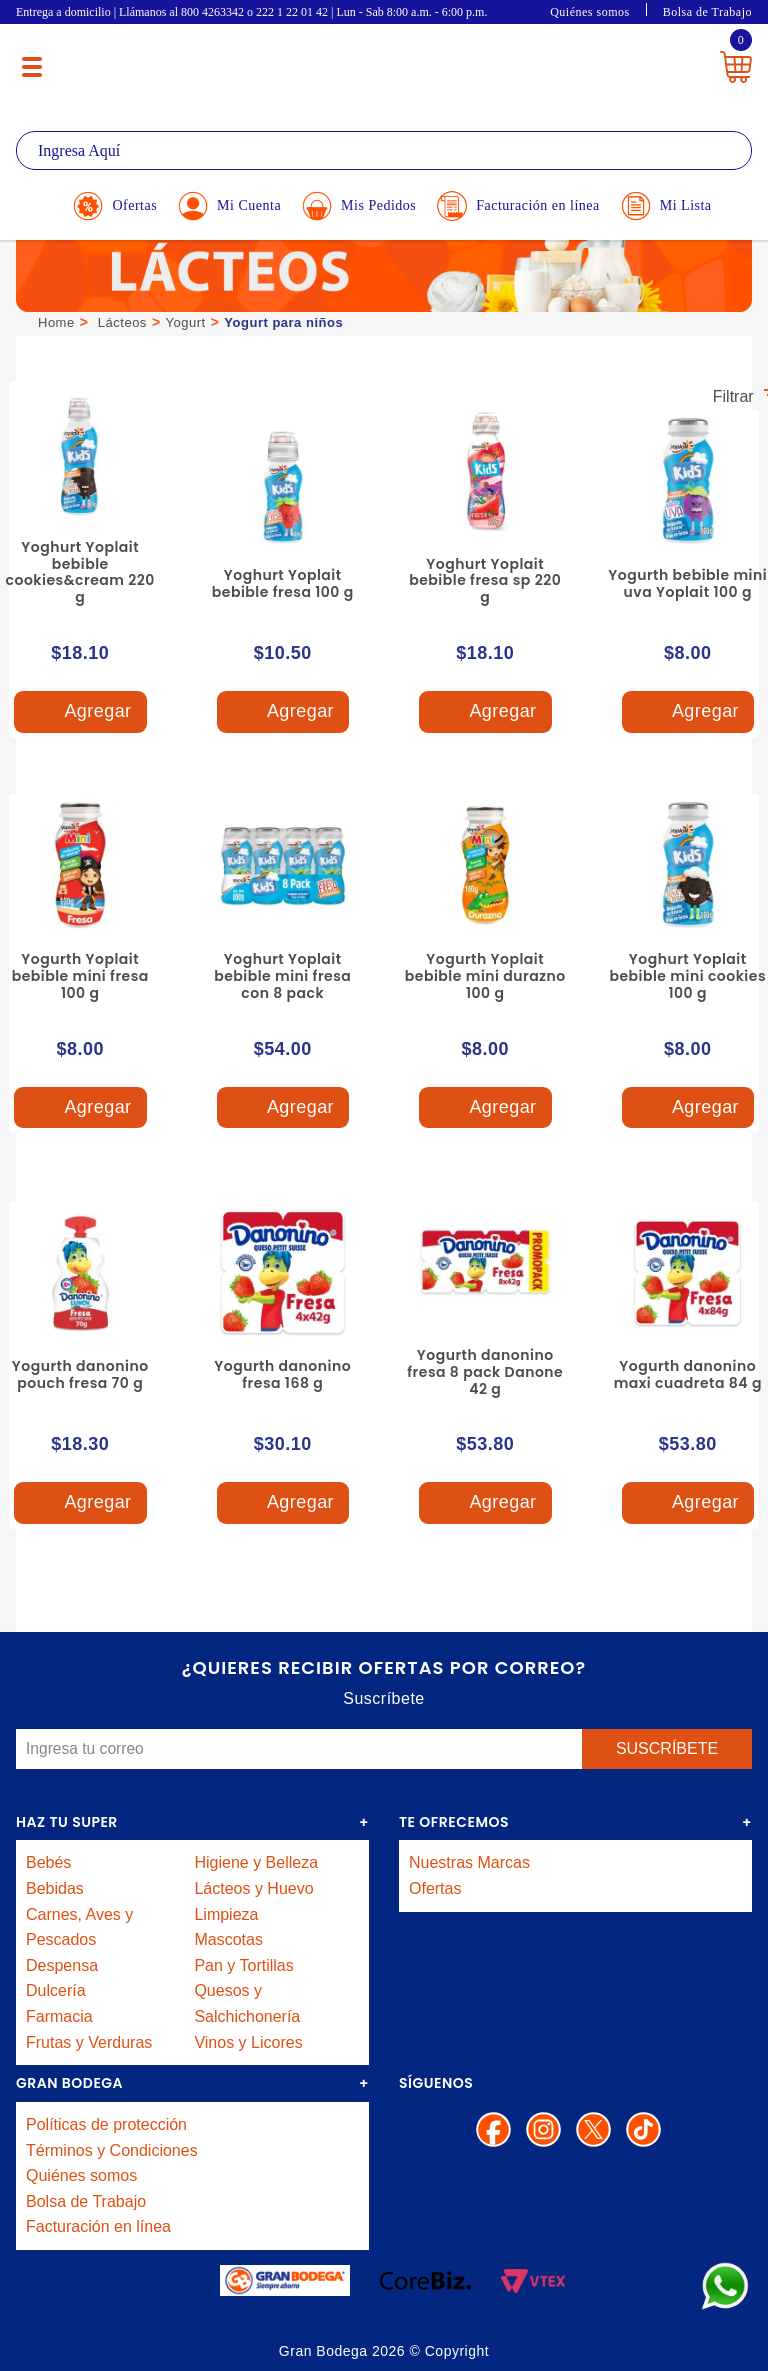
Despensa (62, 1965)
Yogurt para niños (283, 322)
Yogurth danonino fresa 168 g (282, 1374)
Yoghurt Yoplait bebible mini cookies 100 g (687, 976)
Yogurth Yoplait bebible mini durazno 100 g (485, 976)
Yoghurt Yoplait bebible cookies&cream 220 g (80, 572)
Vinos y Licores (248, 2042)
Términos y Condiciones (112, 2150)
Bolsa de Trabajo (707, 12)
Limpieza (226, 1914)
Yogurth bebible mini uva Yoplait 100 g (687, 583)
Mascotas (228, 1939)
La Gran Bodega (375, 62)
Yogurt (186, 322)
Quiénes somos (590, 12)
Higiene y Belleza (256, 1862)
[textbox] (384, 150)
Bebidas (55, 1888)
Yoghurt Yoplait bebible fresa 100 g (283, 583)
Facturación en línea (98, 2226)
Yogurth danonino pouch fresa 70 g (80, 1374)
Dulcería (56, 1990)
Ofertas (435, 1888)
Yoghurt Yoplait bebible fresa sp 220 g (485, 581)
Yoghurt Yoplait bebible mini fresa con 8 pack (282, 976)
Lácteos (122, 322)
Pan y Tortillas (243, 1965)
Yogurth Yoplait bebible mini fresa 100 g (80, 976)
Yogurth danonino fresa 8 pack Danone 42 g (485, 1372)
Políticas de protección (106, 2124)
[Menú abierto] (32, 67)
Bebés (48, 1862)
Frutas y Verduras (89, 2042)
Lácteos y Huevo (253, 1888)
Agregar (80, 712)
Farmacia (59, 2016)
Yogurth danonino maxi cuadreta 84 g (688, 1374)
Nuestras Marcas (469, 1862)
